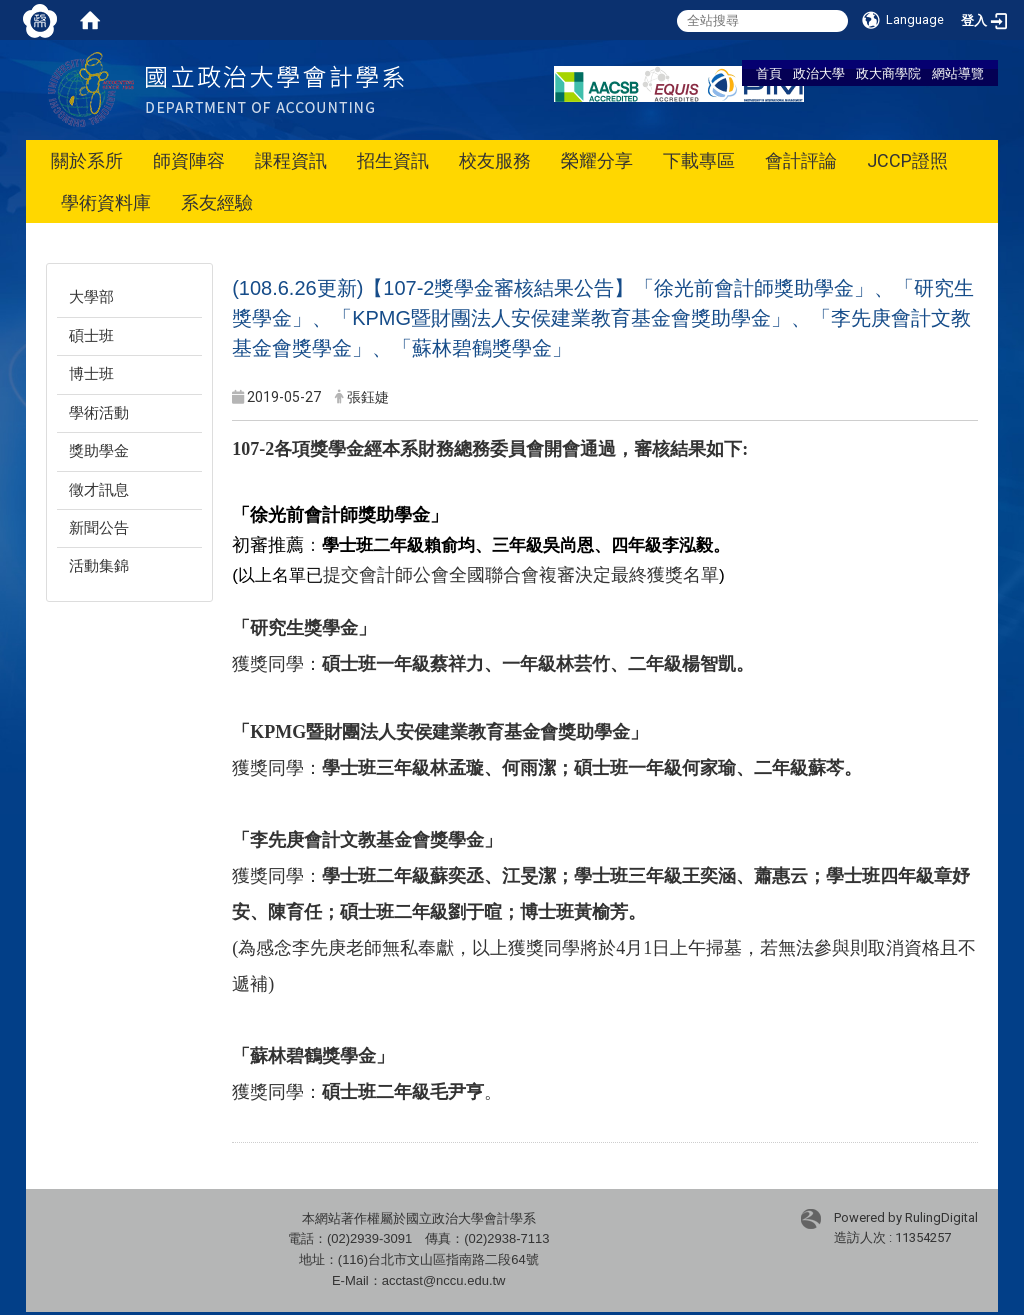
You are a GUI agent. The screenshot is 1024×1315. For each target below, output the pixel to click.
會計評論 (801, 160)
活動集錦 (99, 566)
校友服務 (495, 160)
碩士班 (91, 336)
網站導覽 (958, 73)
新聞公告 (99, 528)
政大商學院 (888, 73)
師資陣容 (189, 160)
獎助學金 (99, 451)
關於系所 (87, 160)
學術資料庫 (106, 202)
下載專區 (699, 160)
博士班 (91, 374)
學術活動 (99, 413)
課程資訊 (291, 160)
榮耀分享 (597, 160)
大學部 (91, 297)
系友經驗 (217, 202)
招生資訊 (393, 160)
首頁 (769, 73)
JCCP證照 (907, 160)
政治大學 (819, 73)
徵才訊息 (99, 490)
